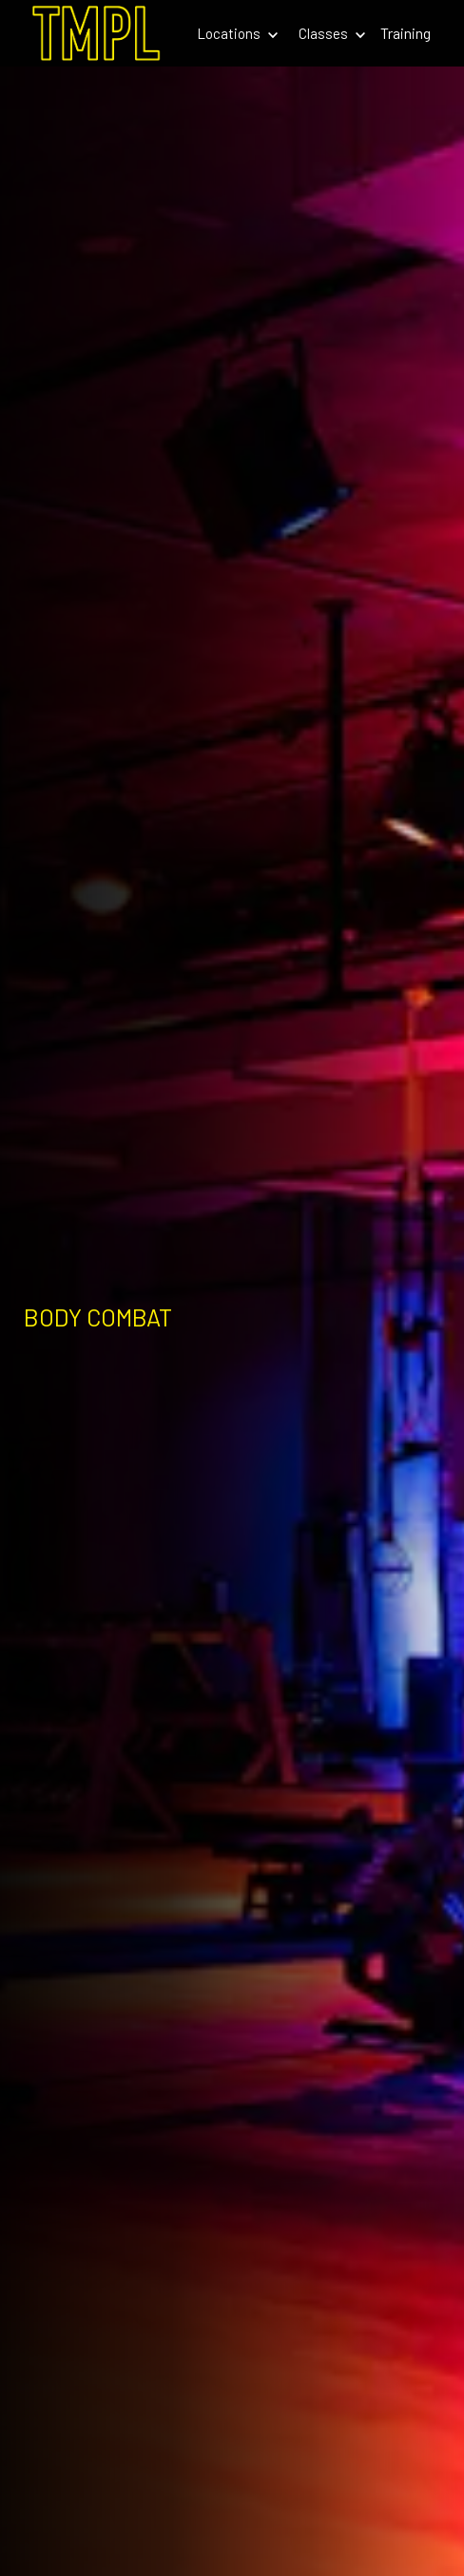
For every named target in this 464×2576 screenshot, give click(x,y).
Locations (237, 33)
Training (405, 33)
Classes (332, 33)
